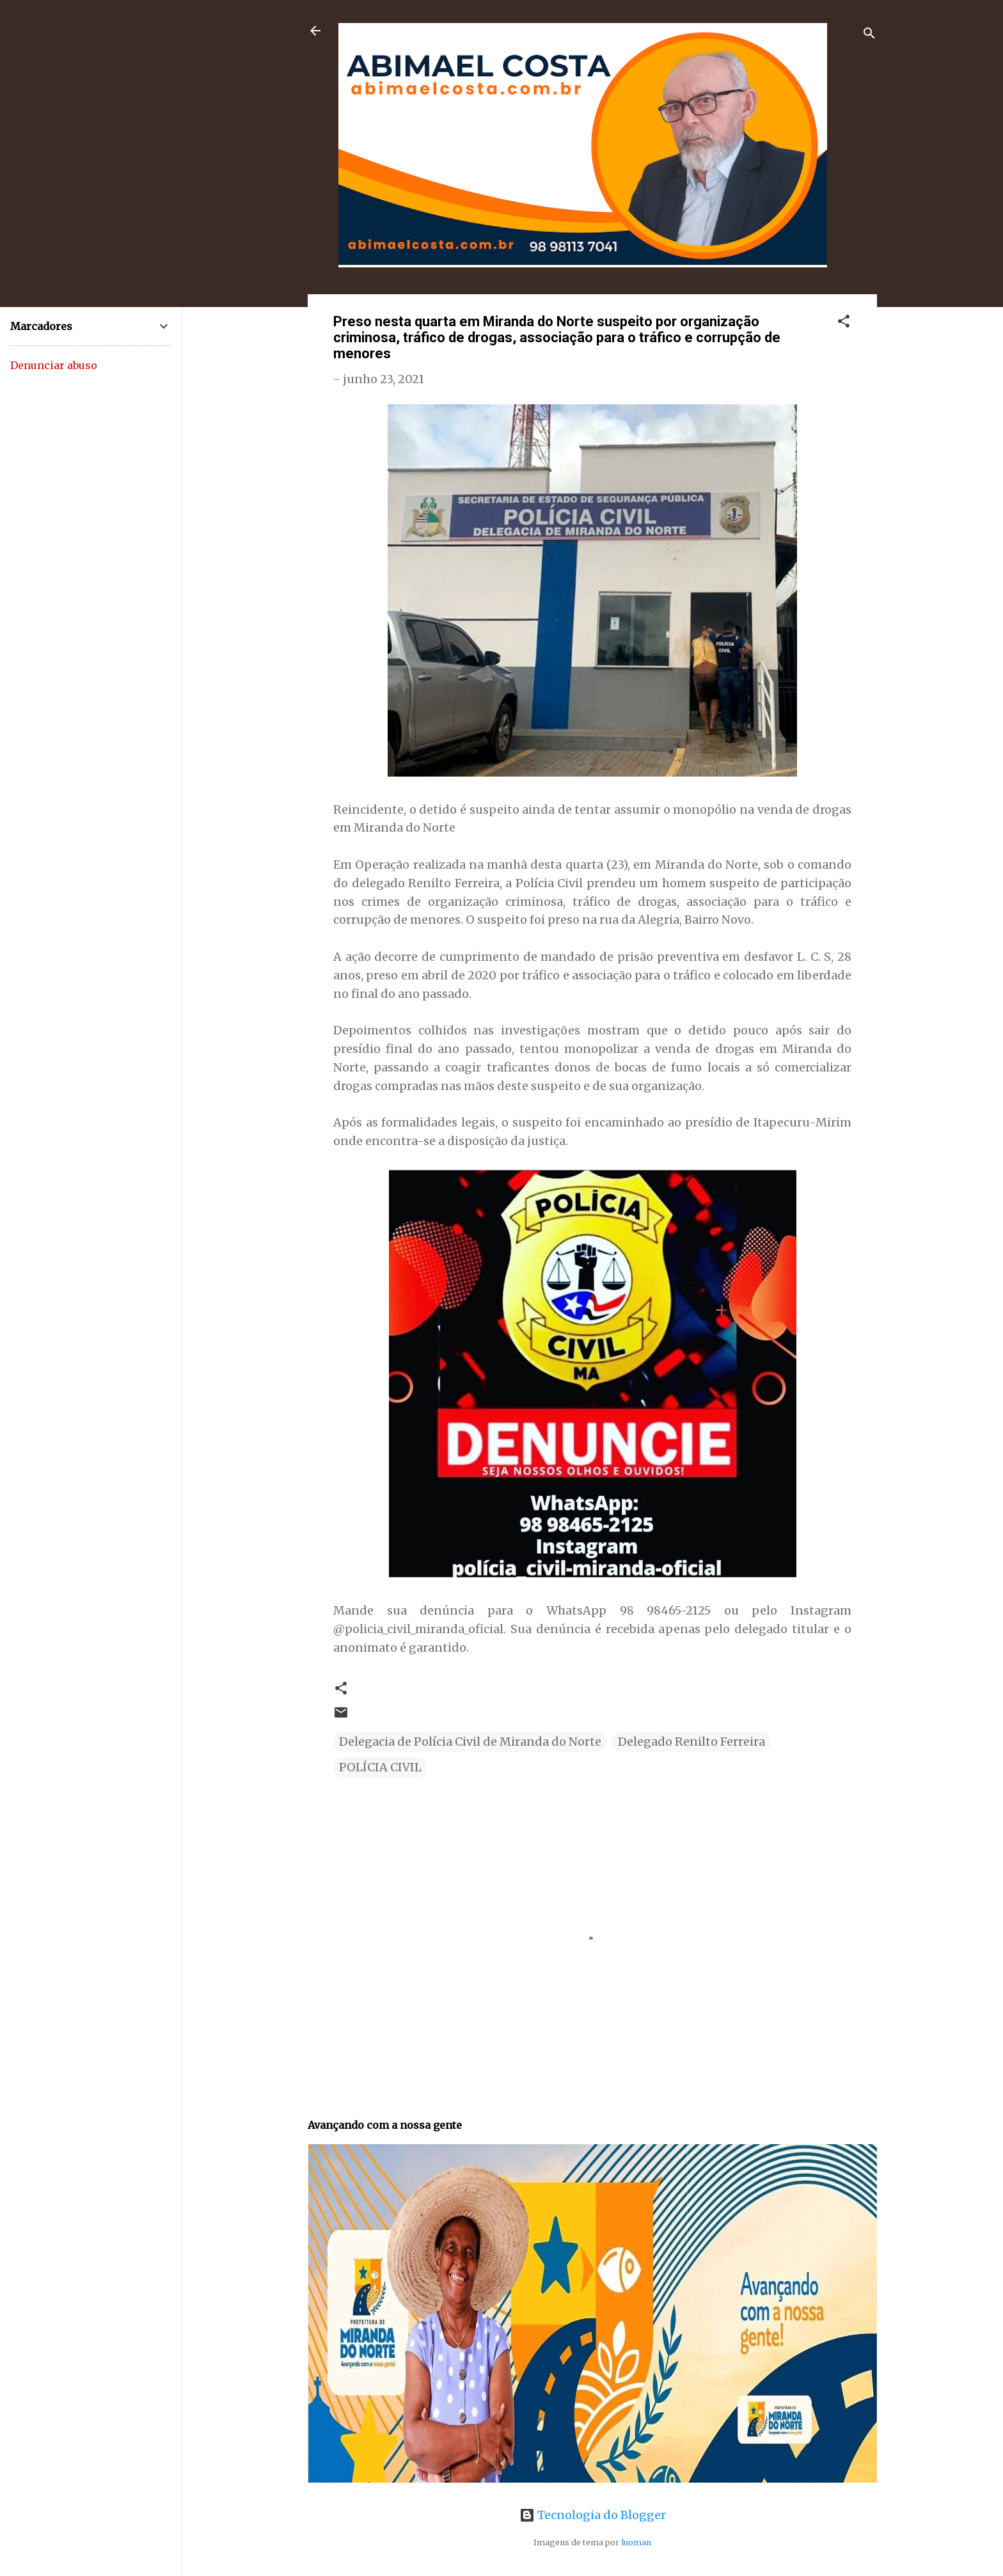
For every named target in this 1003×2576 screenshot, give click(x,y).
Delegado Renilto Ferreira (691, 1741)
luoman (636, 2542)
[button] (843, 323)
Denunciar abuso (53, 365)
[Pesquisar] (869, 34)
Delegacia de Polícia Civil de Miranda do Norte (470, 1741)
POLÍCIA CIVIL (380, 1767)
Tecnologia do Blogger (592, 2515)
